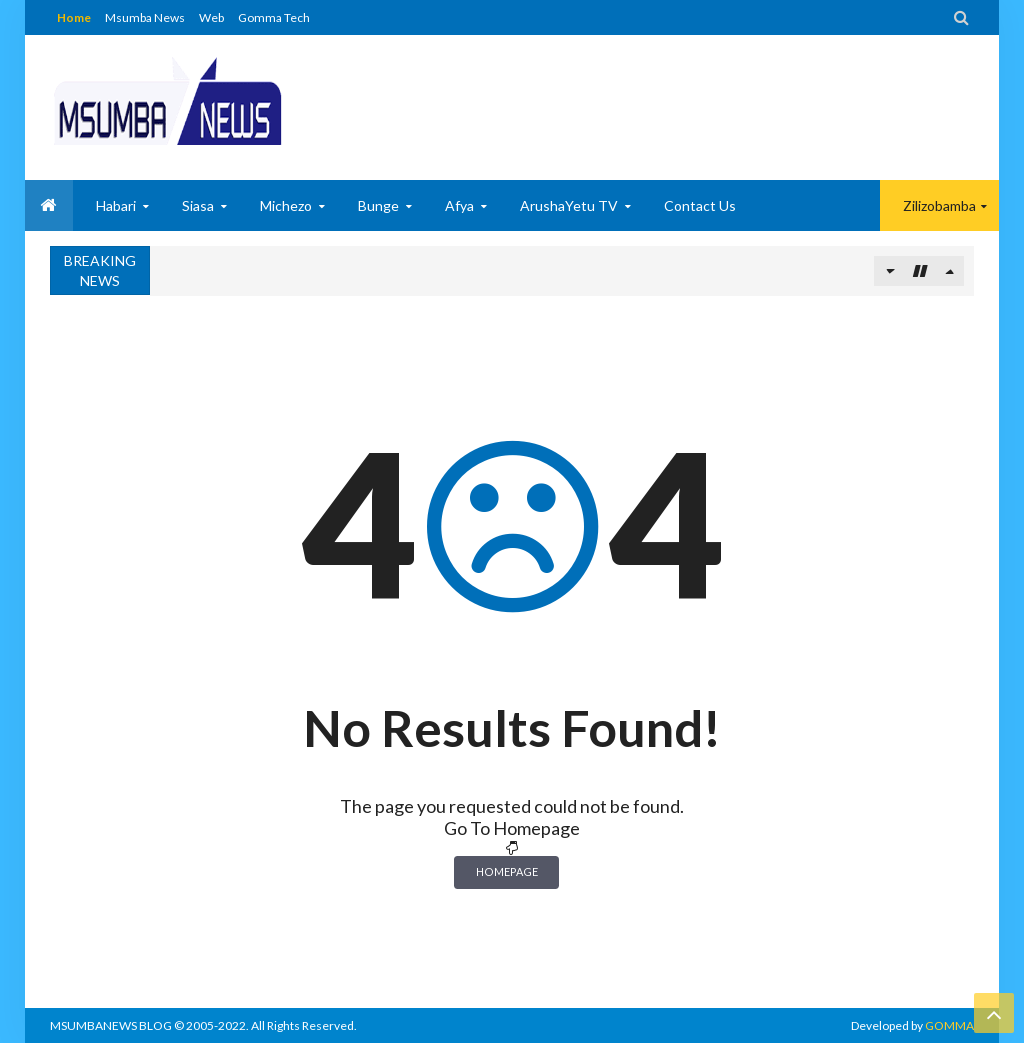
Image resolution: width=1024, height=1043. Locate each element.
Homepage (507, 871)
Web (211, 17)
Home (74, 17)
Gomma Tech (274, 17)
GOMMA (949, 1025)
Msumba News (145, 17)
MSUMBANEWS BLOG (111, 1025)
